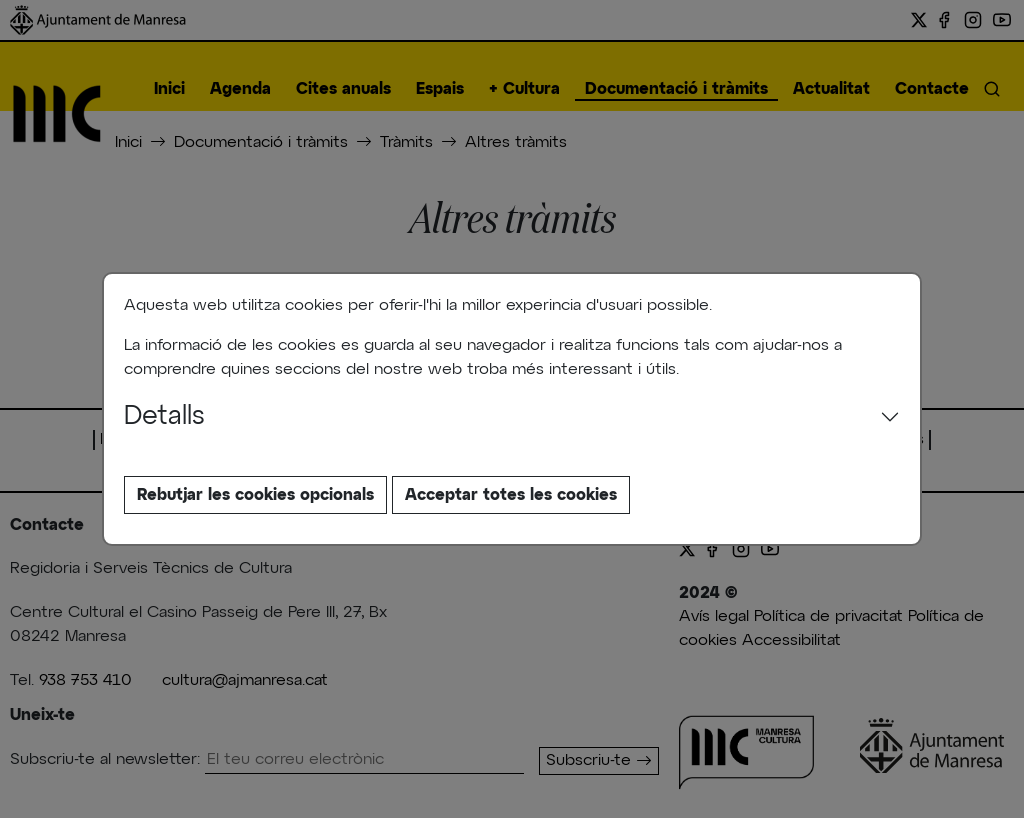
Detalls (164, 417)
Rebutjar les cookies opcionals (255, 495)
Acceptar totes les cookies (511, 495)
